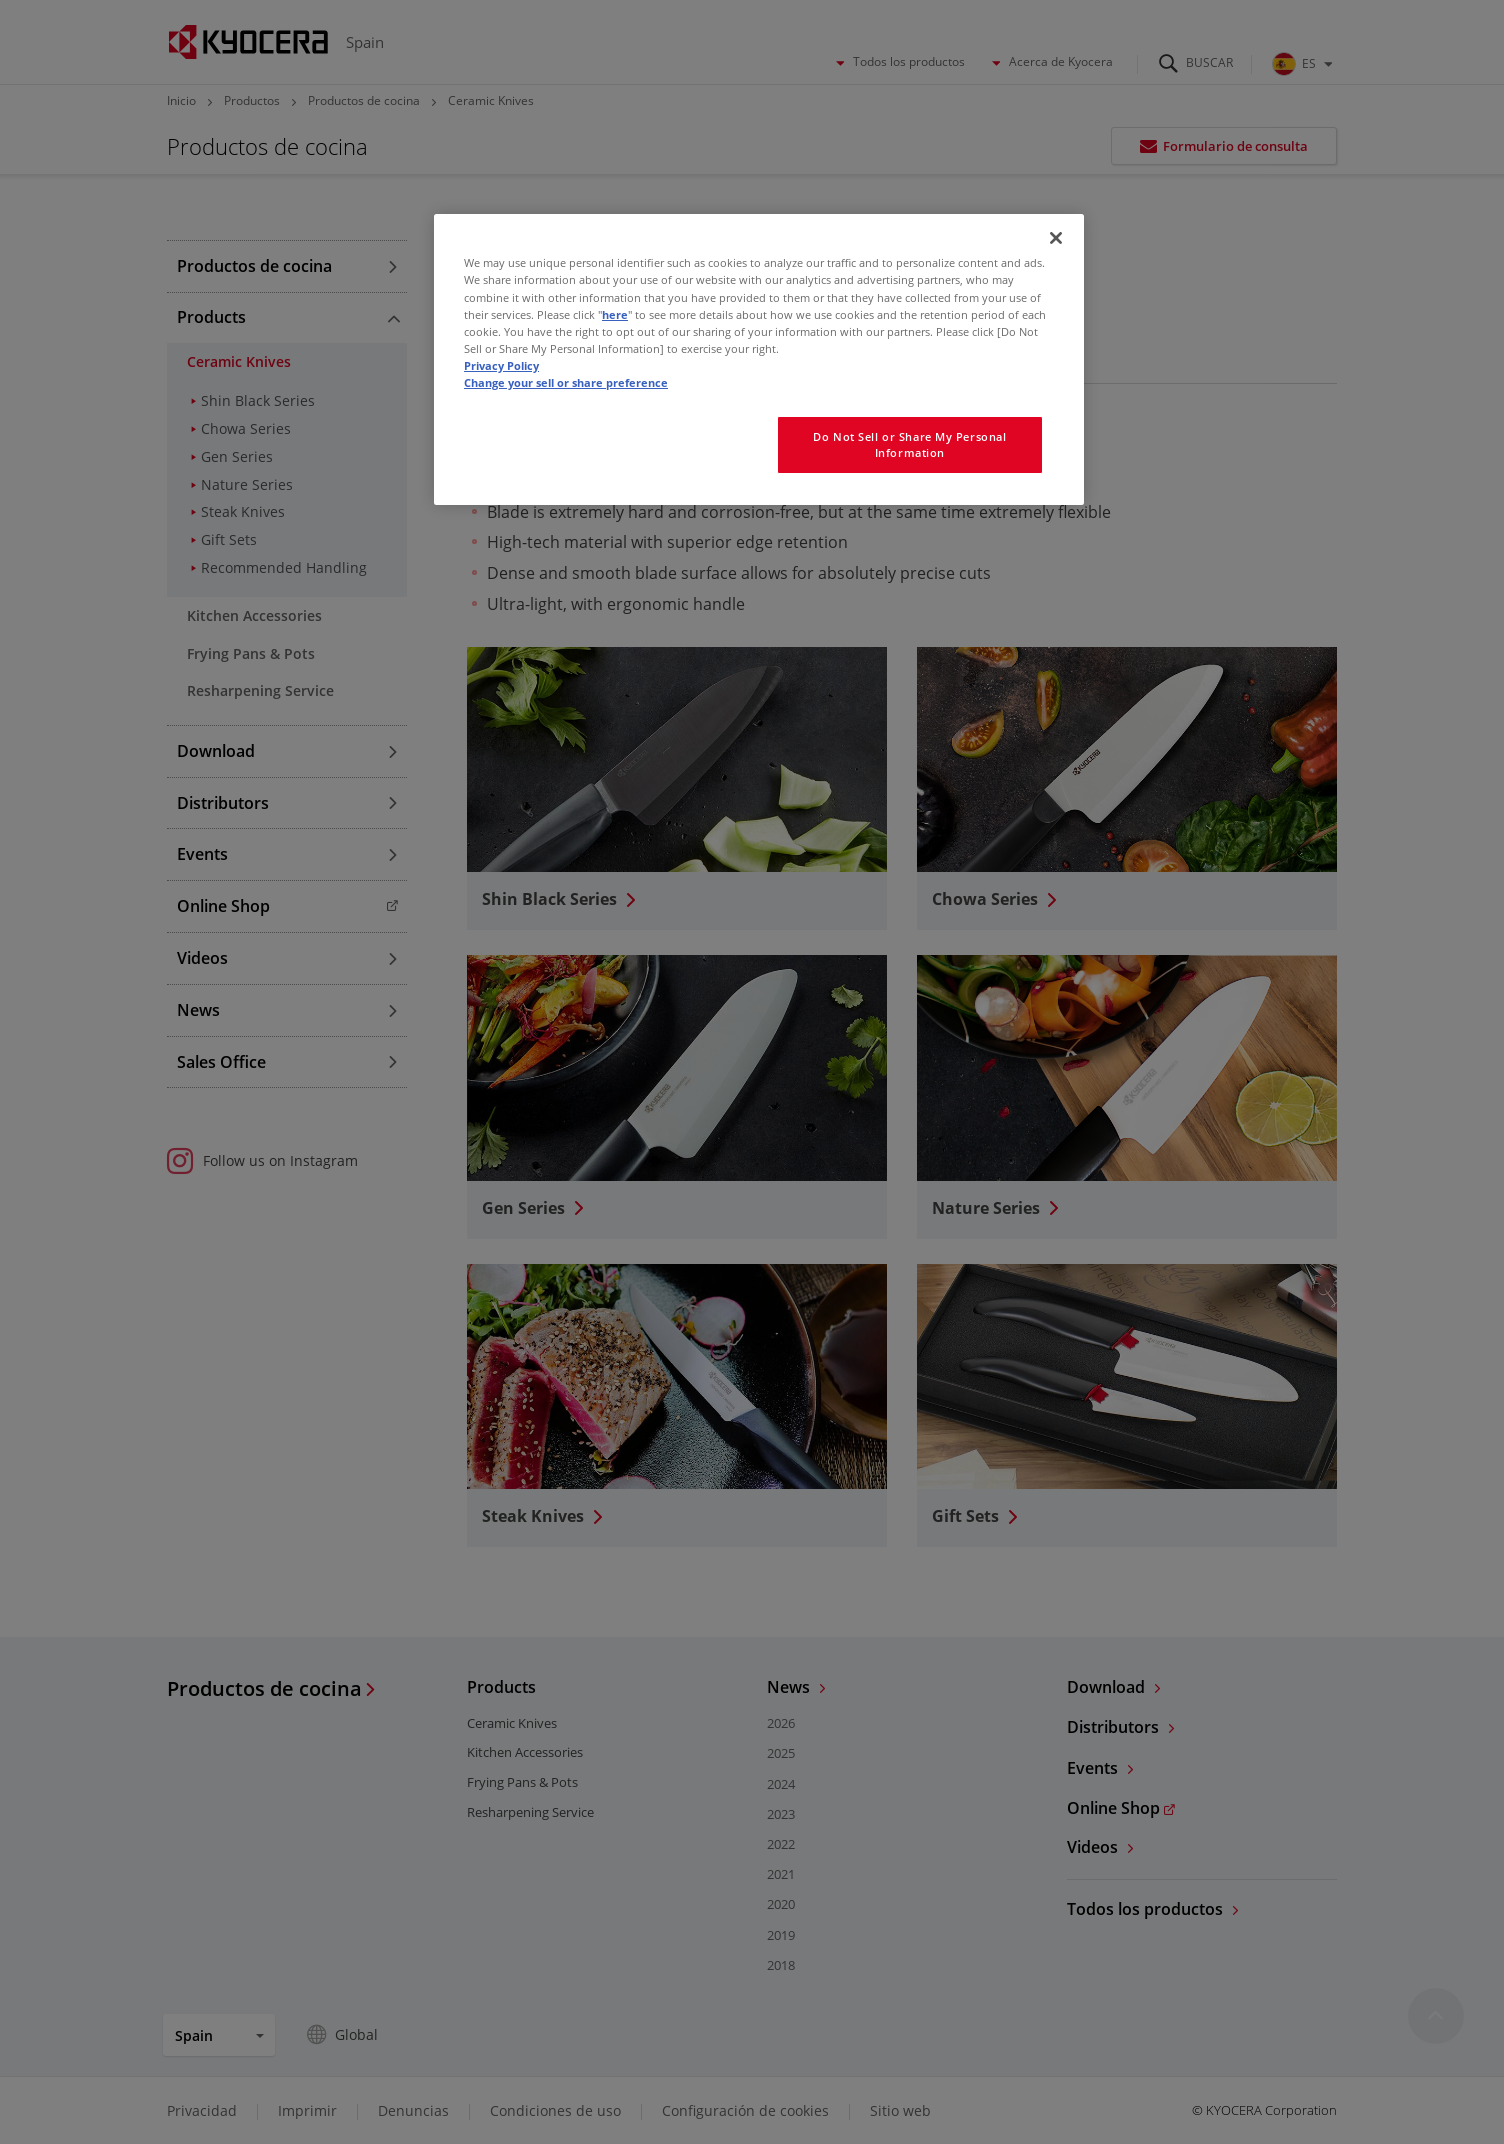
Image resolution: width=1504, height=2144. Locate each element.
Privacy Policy (501, 365)
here (615, 314)
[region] (759, 359)
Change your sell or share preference (566, 382)
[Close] (1056, 238)
